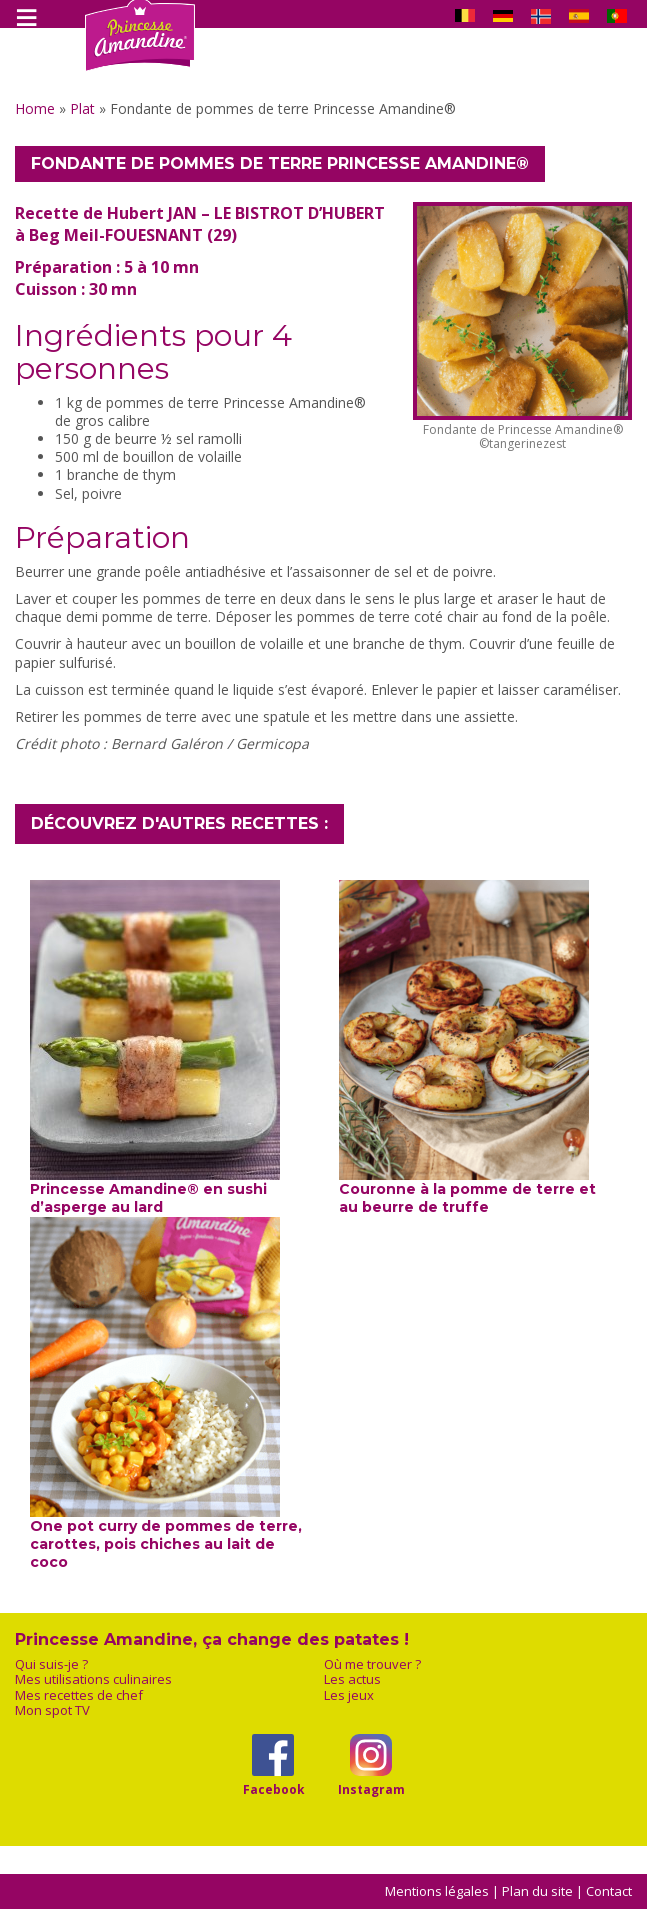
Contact (609, 1891)
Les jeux (349, 1695)
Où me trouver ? (372, 1664)
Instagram (371, 1789)
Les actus (352, 1679)
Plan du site (537, 1891)
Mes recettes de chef (79, 1695)
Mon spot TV (52, 1710)
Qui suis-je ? (51, 1664)
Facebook (273, 1789)
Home (35, 108)
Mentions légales (437, 1891)
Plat (82, 108)
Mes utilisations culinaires (93, 1679)
